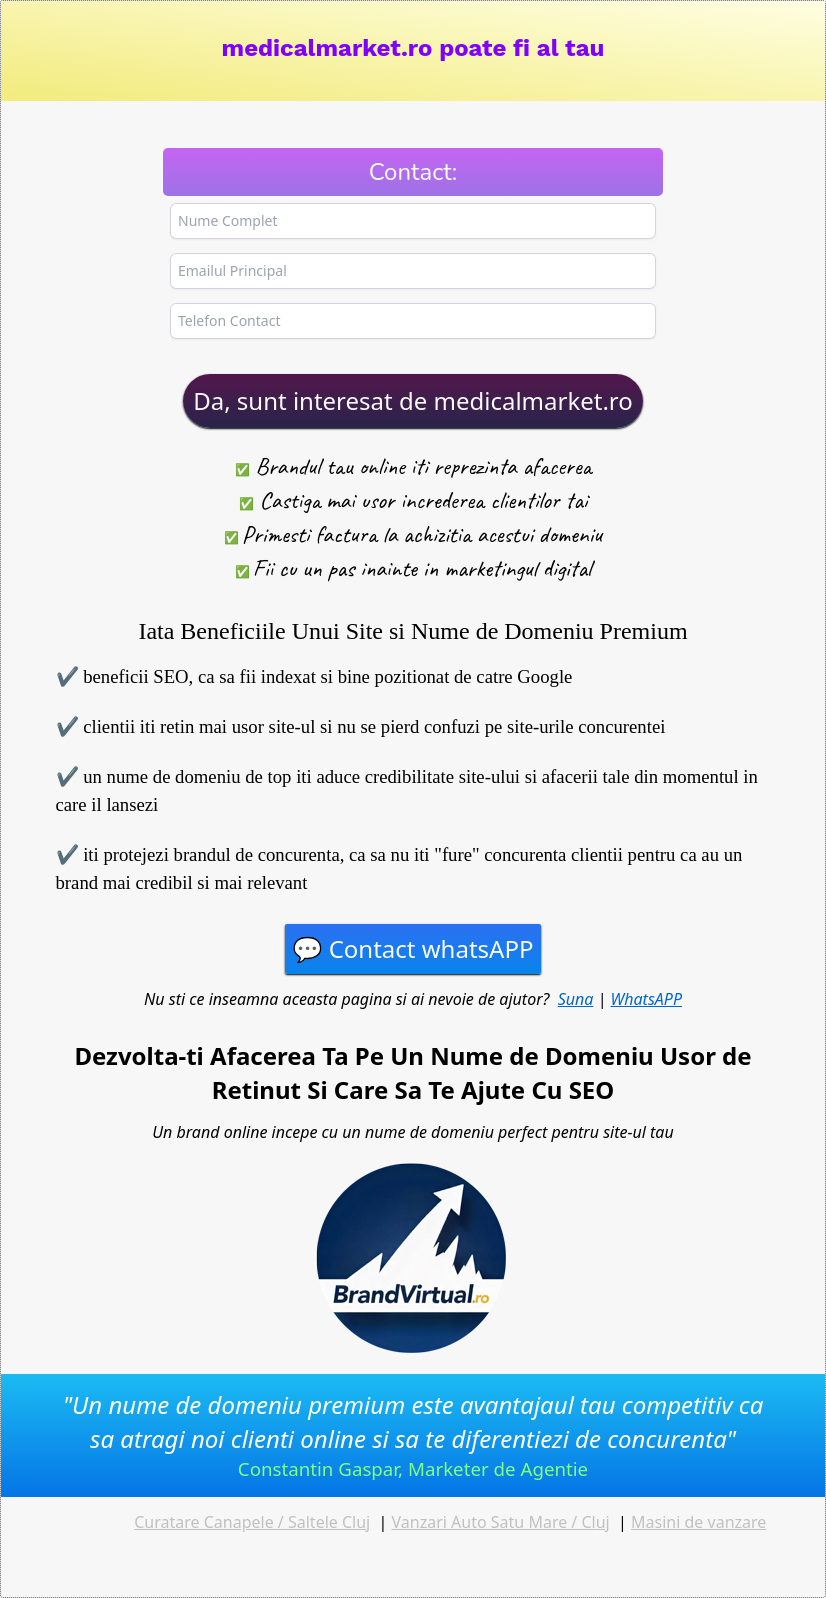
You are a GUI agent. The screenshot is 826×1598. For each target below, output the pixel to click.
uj (603, 1522)
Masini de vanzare (698, 1522)
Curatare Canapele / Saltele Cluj (252, 1522)
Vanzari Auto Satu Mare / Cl (494, 1522)
